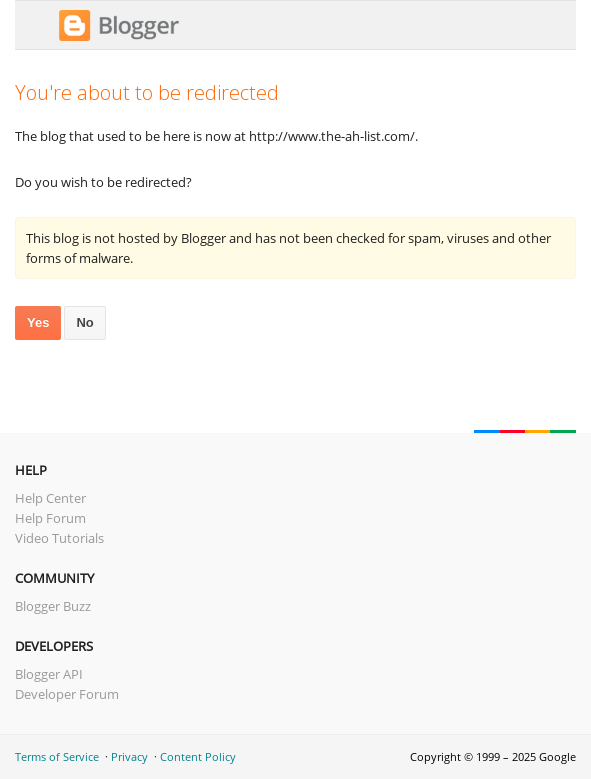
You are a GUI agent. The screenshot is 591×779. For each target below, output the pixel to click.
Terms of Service (57, 756)
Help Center (50, 498)
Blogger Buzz (53, 606)
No (84, 322)
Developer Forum (67, 694)
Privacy (129, 756)
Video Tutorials (59, 538)
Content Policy (198, 756)
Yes (38, 322)
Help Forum (50, 518)
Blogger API (49, 674)
